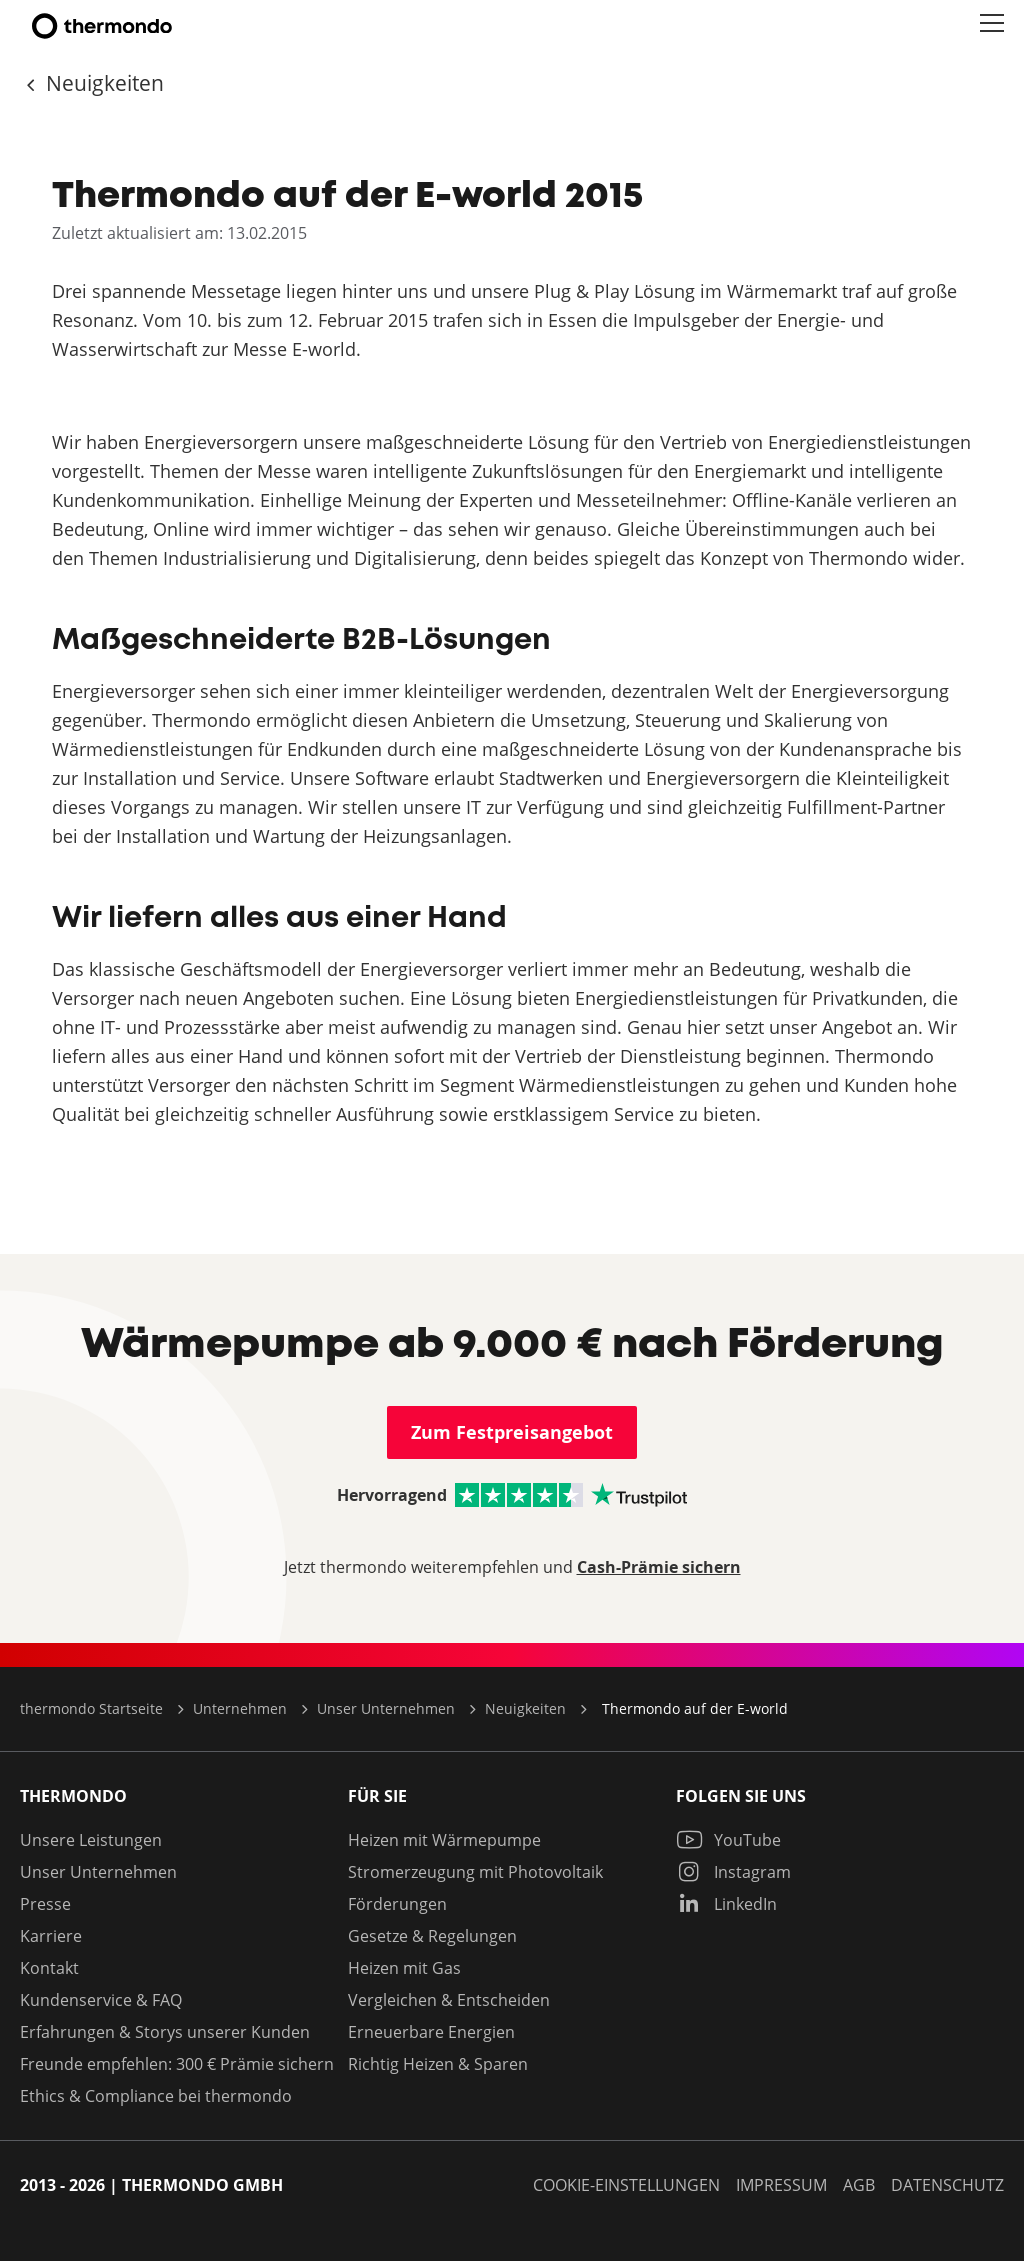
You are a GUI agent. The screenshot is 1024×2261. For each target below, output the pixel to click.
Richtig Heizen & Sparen (438, 2064)
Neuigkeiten (102, 83)
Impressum (781, 2185)
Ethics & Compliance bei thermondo (156, 2096)
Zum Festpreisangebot (512, 1432)
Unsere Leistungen (91, 1840)
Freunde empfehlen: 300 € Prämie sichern (177, 2064)
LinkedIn (726, 1904)
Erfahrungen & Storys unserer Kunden (165, 2032)
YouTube (728, 1840)
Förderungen (397, 1904)
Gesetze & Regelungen (432, 1936)
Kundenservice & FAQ (101, 2000)
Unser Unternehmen (98, 1872)
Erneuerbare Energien (431, 2032)
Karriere (51, 1936)
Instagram (733, 1872)
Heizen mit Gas (404, 1968)
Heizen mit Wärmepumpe (444, 1840)
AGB (859, 2185)
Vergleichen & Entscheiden (449, 2000)
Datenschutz (947, 2185)
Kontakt (49, 1968)
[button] (992, 24)
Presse (45, 1904)
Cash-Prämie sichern (659, 1567)
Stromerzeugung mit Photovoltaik (475, 1872)
